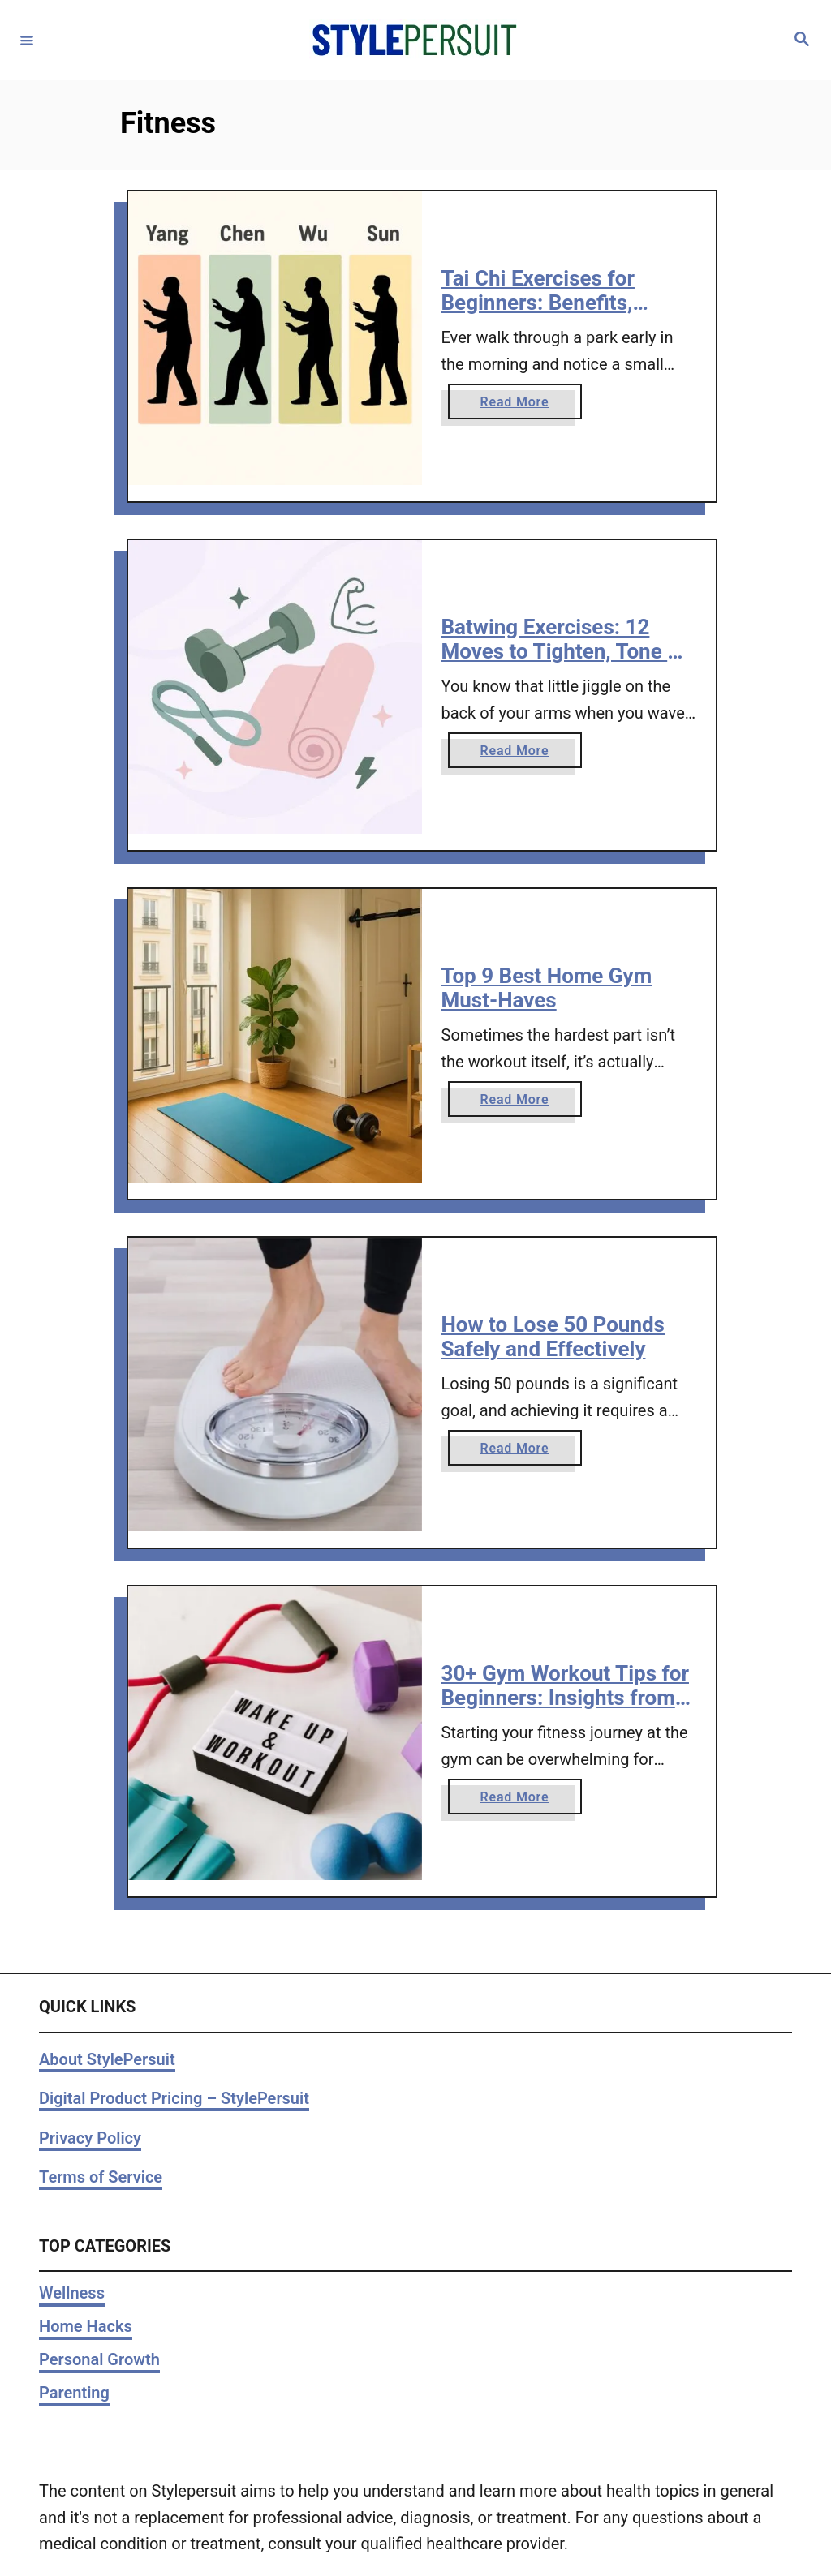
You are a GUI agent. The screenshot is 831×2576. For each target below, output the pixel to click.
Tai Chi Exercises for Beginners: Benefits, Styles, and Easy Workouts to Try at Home (566, 314)
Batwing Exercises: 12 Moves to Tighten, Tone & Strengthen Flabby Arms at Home (568, 663)
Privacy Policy (90, 2138)
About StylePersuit (107, 2059)
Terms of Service (100, 2177)
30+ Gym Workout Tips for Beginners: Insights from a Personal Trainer (566, 1697)
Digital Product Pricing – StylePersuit (174, 2098)
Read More (520, 405)
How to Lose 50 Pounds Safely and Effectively (553, 1336)
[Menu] (27, 40)
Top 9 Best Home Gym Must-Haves (546, 988)
